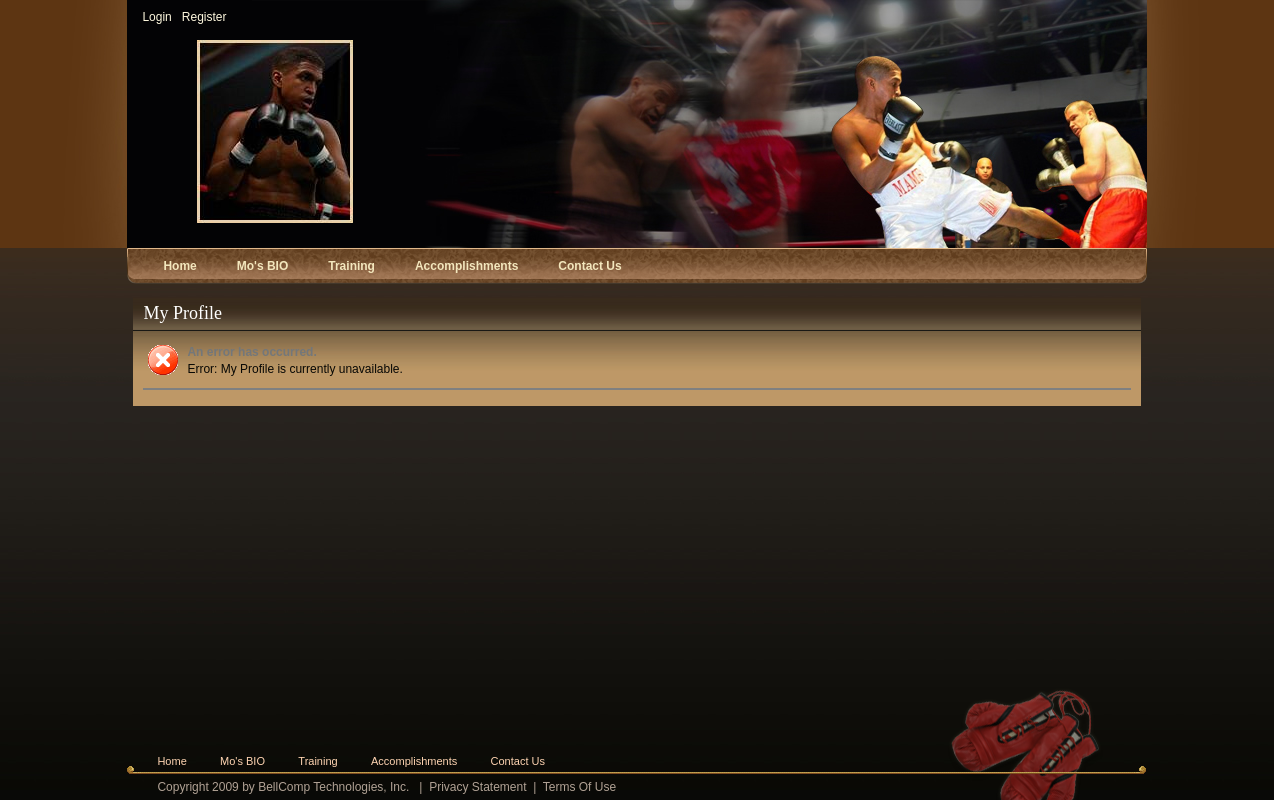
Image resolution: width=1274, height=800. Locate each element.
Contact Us (518, 761)
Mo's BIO (242, 761)
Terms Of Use (579, 787)
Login (156, 17)
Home (171, 761)
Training (317, 761)
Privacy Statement (477, 787)
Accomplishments (414, 761)
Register (204, 17)
